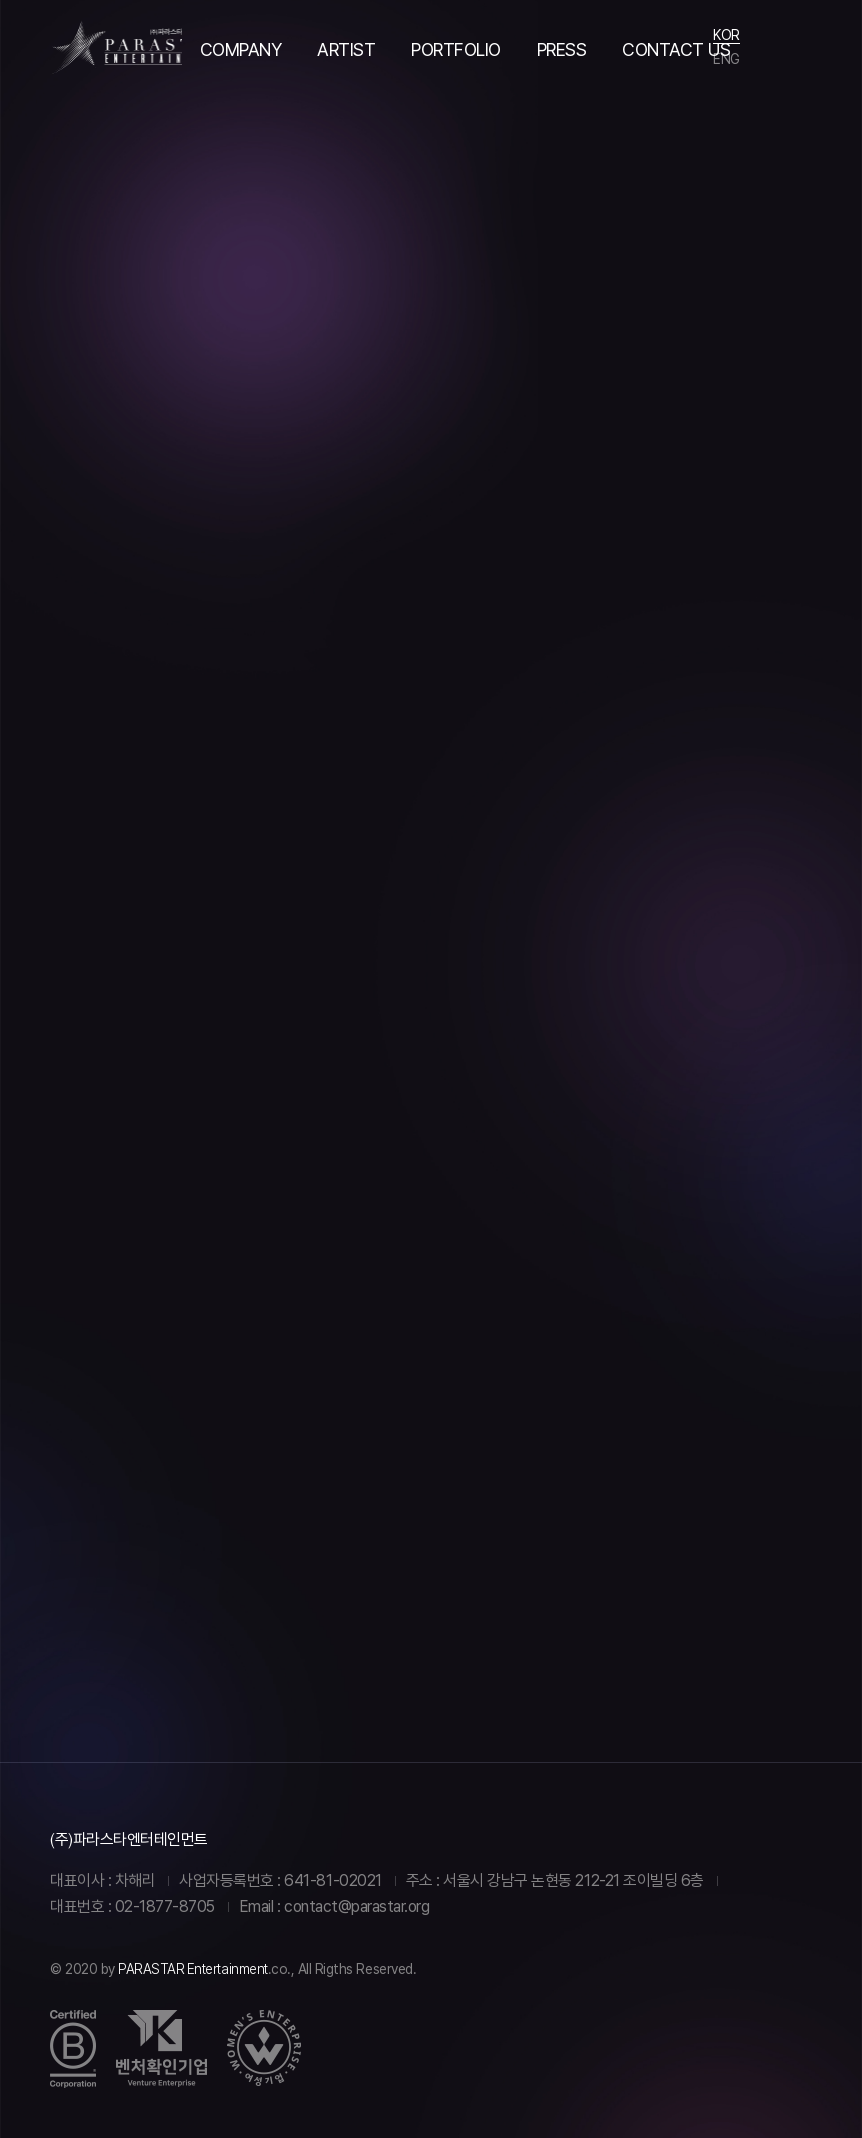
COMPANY (241, 49)
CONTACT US (676, 49)
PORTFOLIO (456, 49)
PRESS (562, 49)
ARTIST (346, 49)
